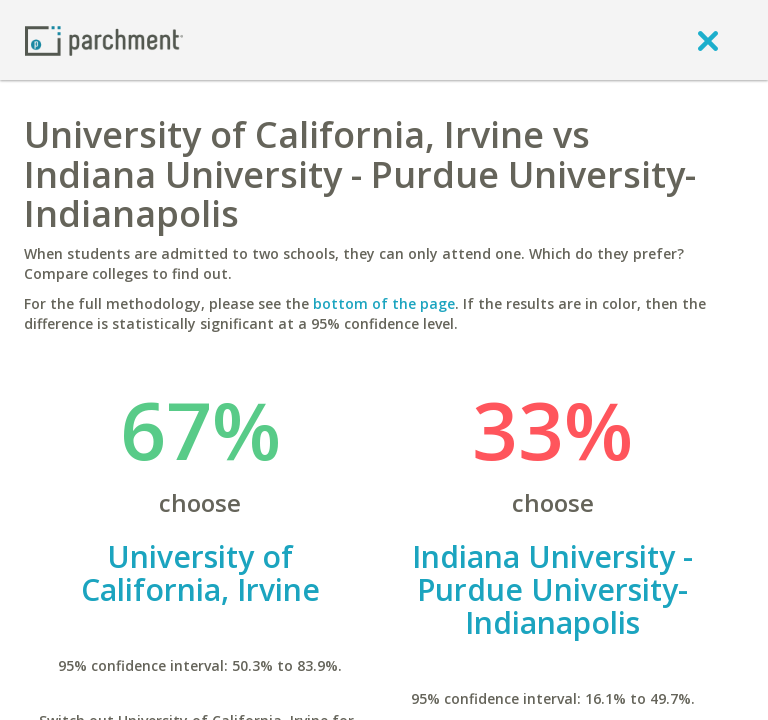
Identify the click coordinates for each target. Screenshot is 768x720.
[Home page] (104, 39)
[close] (708, 40)
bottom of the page (384, 303)
